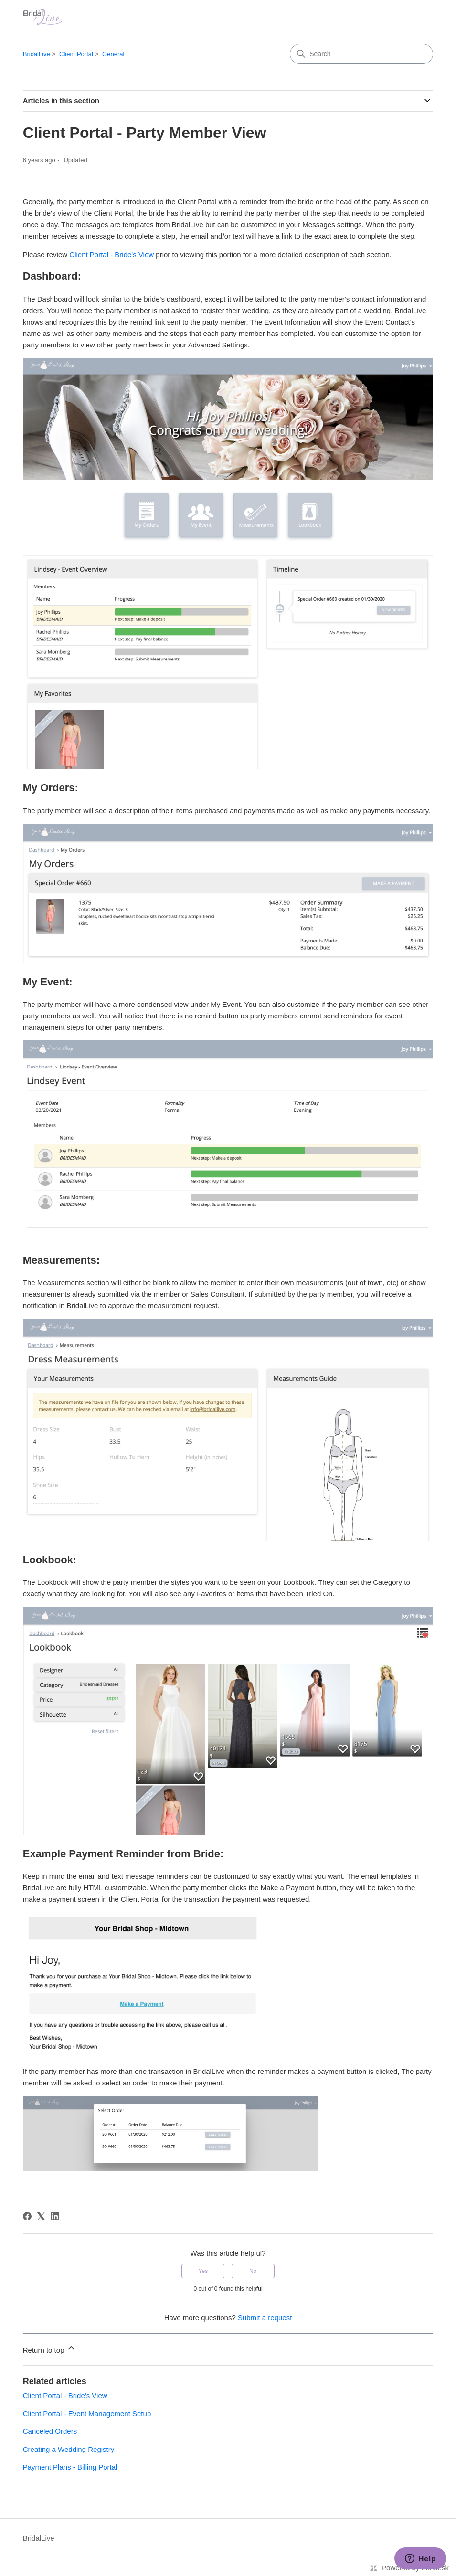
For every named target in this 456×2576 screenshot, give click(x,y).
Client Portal (76, 54)
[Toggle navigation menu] (416, 17)
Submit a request (265, 2318)
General (113, 54)
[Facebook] (27, 2216)
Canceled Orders (50, 2431)
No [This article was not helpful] (252, 2271)
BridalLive (36, 54)
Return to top (49, 2348)
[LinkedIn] (55, 2216)
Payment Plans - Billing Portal (70, 2467)
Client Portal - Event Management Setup (87, 2413)
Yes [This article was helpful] (203, 2271)
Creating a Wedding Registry (68, 2449)
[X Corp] (41, 2216)
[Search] (361, 53)
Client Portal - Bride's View (111, 255)
